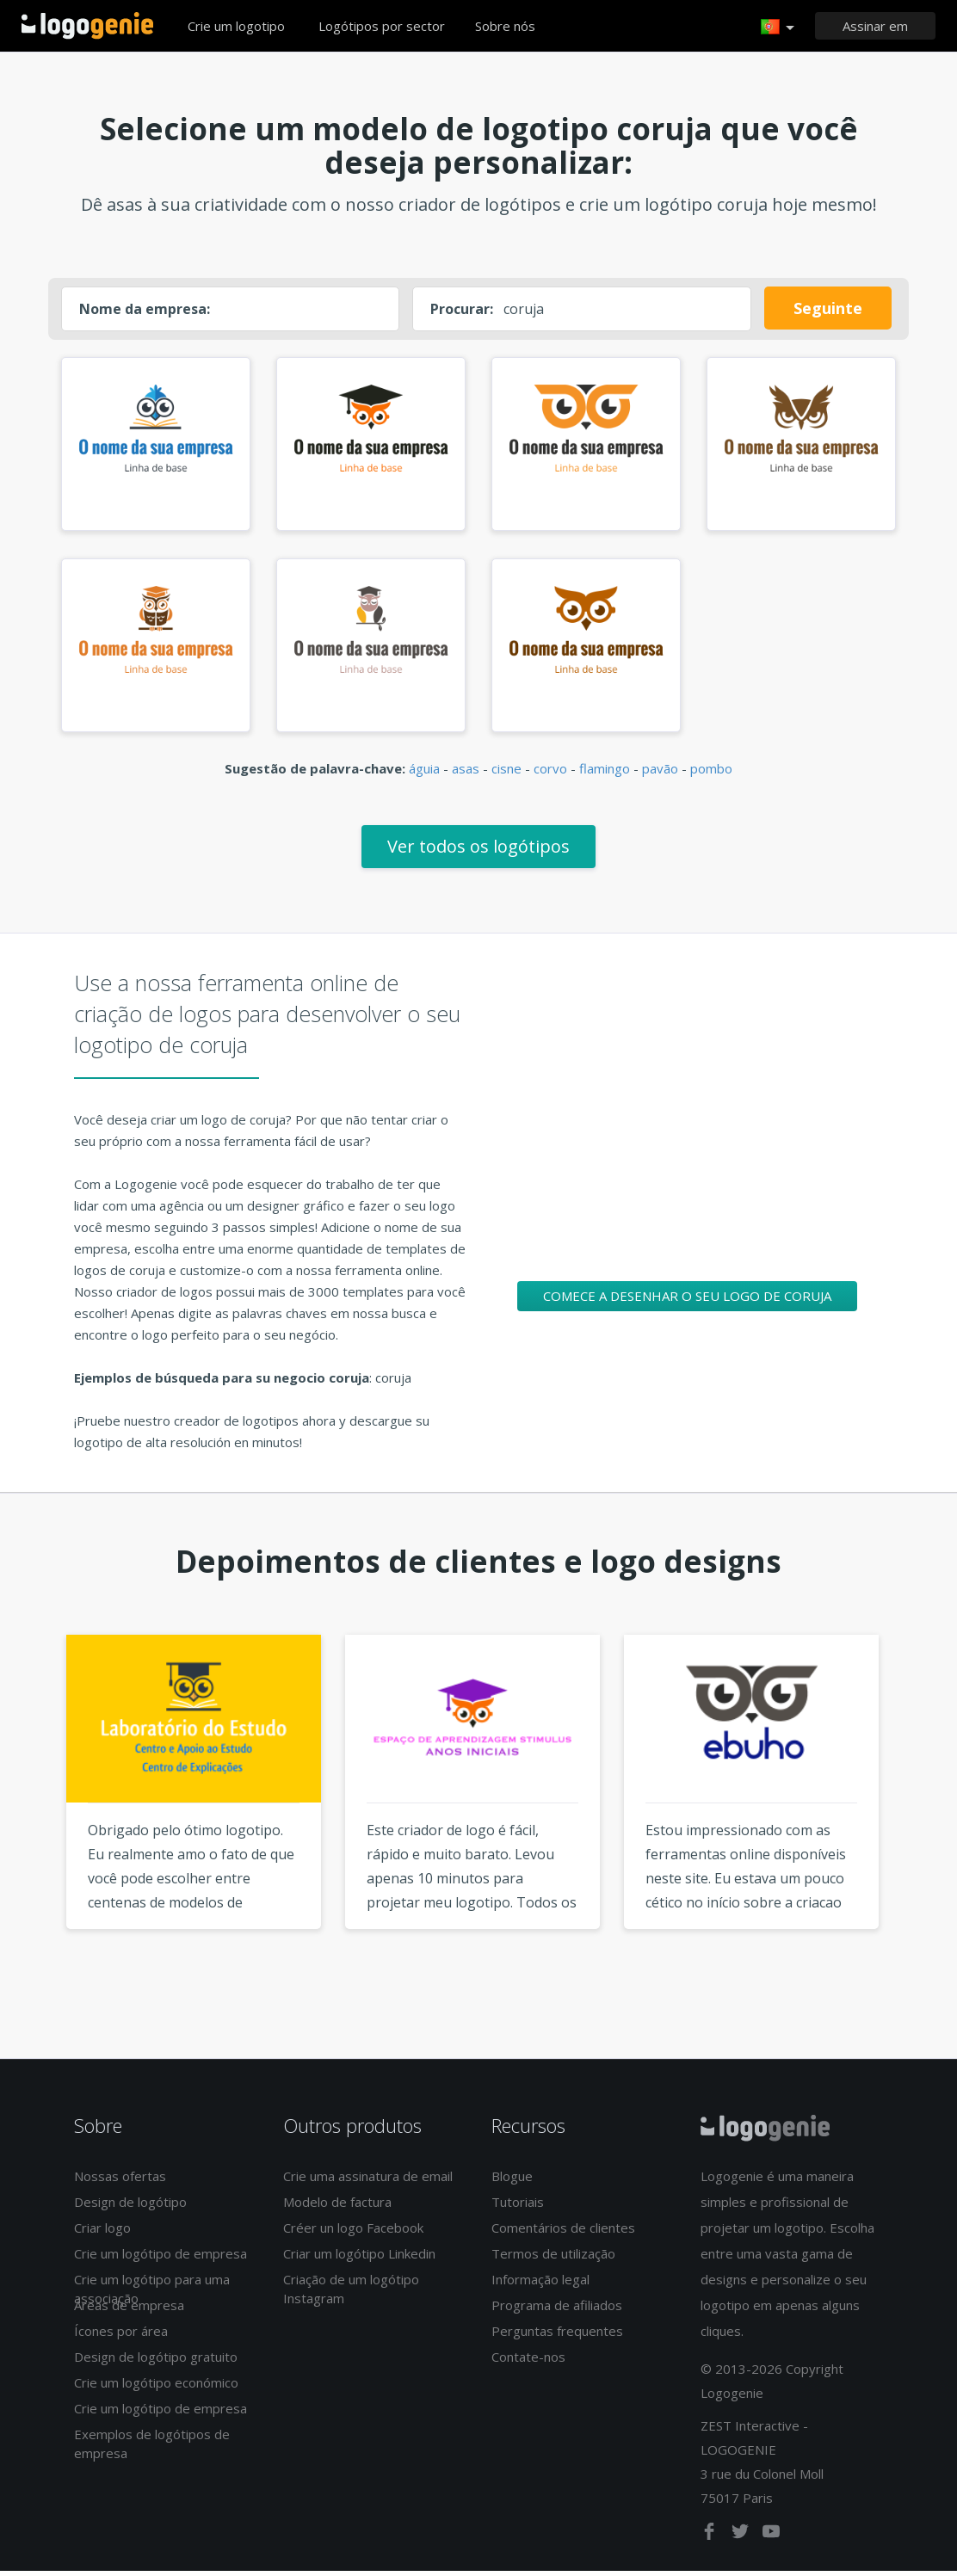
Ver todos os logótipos (478, 851)
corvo (550, 773)
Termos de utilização (553, 2259)
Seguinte (827, 308)
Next (923, 1819)
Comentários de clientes (563, 2233)
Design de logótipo (130, 2207)
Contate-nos (528, 2362)
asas (465, 773)
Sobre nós (505, 25)
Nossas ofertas (120, 2182)
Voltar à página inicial (87, 26)
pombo (711, 773)
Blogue (512, 2182)
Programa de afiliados (556, 2311)
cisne (506, 773)
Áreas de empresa (129, 2311)
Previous (33, 1819)
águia (424, 773)
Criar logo (102, 2233)
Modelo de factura (337, 2207)
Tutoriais (517, 2207)
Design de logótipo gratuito (156, 2362)
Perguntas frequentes (557, 2336)
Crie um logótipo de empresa (160, 2259)
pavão (660, 773)
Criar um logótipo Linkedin (359, 2259)
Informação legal (540, 2285)
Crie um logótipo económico (156, 2388)
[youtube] (771, 2539)
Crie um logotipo (236, 25)
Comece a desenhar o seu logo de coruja (687, 1301)
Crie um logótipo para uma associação (152, 2294)
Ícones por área (121, 2336)
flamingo (604, 773)
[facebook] (711, 2539)
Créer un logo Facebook (353, 2233)
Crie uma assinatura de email (368, 2182)
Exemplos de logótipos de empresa (152, 2449)
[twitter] (742, 2539)
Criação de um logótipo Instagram (351, 2294)
